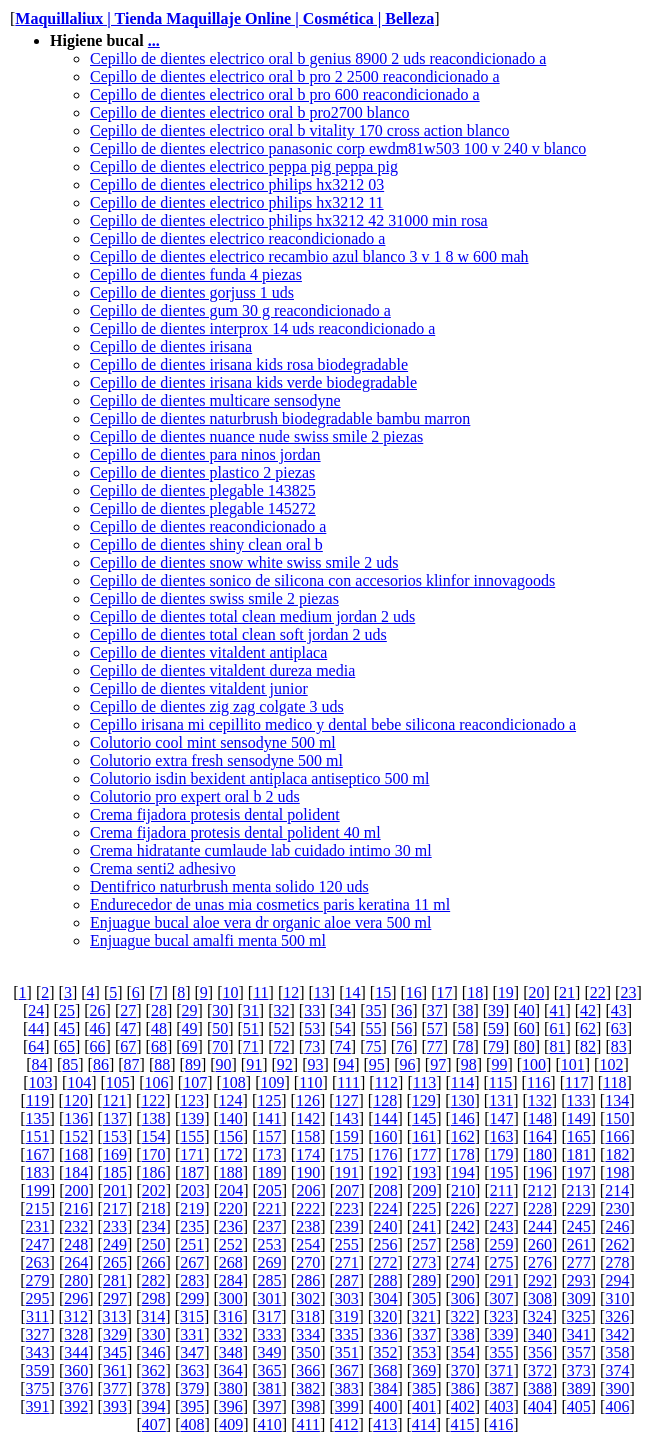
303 (347, 1298)
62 (588, 1028)
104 (79, 1082)
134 (617, 1100)
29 (190, 1010)
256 (385, 1244)
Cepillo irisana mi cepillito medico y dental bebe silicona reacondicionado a (333, 724)
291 (501, 1280)
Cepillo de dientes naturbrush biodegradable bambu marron (280, 418)
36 (404, 1010)
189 (270, 1172)
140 (231, 1118)
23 (628, 992)
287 (347, 1280)
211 (501, 1190)
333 (270, 1334)
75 (373, 1046)
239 (347, 1226)
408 (193, 1424)
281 (115, 1280)
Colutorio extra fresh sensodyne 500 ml (216, 760)
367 (347, 1370)
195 (501, 1172)
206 (308, 1190)
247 (38, 1244)
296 (76, 1298)
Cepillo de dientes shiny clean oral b (206, 544)
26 (98, 1010)
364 (231, 1370)
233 (115, 1226)
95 (377, 1064)
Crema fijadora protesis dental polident (215, 814)
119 (37, 1100)
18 (475, 992)
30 (220, 1010)
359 (38, 1370)
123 (192, 1100)
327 (38, 1334)
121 (115, 1100)
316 (231, 1316)
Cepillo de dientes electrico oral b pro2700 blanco (249, 112)
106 (157, 1082)
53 (312, 1028)
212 (540, 1190)
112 (386, 1082)
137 (115, 1118)
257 (424, 1244)
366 (308, 1370)
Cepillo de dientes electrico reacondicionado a (237, 238)
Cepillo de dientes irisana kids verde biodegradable (253, 382)
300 (231, 1298)
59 (496, 1028)
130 (463, 1100)
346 (154, 1352)
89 (193, 1064)
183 (38, 1172)
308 (540, 1298)
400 (385, 1406)
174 (308, 1154)
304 (385, 1298)
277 (579, 1262)
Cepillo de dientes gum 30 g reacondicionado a (240, 310)
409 (231, 1424)
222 (308, 1208)
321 (424, 1316)
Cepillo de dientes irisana (171, 346)
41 (557, 1010)
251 (192, 1244)
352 (385, 1352)
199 (38, 1190)
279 (38, 1280)
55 (373, 1028)
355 (501, 1352)
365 (270, 1370)
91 (254, 1064)
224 (385, 1208)
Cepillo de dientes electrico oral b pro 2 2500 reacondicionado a (295, 76)
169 (115, 1154)
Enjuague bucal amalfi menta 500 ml (208, 940)
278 (617, 1262)
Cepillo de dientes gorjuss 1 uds (192, 292)
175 (347, 1154)
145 (424, 1118)
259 (501, 1244)
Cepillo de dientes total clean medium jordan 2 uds (252, 616)
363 (192, 1370)
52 (282, 1028)
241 (424, 1226)
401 (424, 1406)
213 (578, 1190)
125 (269, 1100)
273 (424, 1262)
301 (270, 1298)
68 (159, 1046)
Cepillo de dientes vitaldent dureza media (222, 670)
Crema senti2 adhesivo (163, 868)
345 (115, 1352)
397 (270, 1406)
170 (154, 1154)
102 (611, 1064)
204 (231, 1190)
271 (347, 1262)
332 (231, 1334)
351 (347, 1352)
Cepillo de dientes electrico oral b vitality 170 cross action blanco (299, 130)
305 (424, 1298)
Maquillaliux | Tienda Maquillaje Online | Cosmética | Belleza (224, 18)
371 (501, 1370)
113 (424, 1082)
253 (270, 1244)
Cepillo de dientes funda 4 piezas (196, 274)
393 (115, 1406)
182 (617, 1154)
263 (38, 1262)
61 (557, 1028)
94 (346, 1064)
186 (154, 1172)
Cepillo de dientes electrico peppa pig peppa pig (244, 166)
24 (36, 1010)
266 (154, 1262)
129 (424, 1100)
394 (154, 1406)
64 (36, 1046)
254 (308, 1244)
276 (540, 1262)
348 (231, 1352)
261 (579, 1244)
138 (154, 1118)
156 (231, 1136)
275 (501, 1262)
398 (308, 1406)
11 (260, 992)
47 (128, 1028)
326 (617, 1316)
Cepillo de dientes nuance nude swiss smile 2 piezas (256, 436)
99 (499, 1064)
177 (424, 1154)
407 (154, 1424)
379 (192, 1388)
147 (501, 1118)
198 (617, 1172)
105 (118, 1082)
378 (154, 1388)
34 (343, 1010)
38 (465, 1010)
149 (579, 1118)
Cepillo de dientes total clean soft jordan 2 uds (238, 634)
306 (463, 1298)
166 (617, 1136)
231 (38, 1226)
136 (76, 1118)
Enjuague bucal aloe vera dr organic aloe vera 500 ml (260, 922)
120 (76, 1100)
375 (38, 1388)
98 (469, 1064)
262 (617, 1244)
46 (98, 1028)
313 (115, 1316)
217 (115, 1208)
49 (190, 1028)
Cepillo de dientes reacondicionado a (208, 526)
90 (224, 1064)
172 (231, 1154)
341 (579, 1334)
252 (231, 1244)
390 (617, 1388)
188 (231, 1172)
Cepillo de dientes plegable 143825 (203, 490)
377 (115, 1388)
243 (501, 1226)
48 (159, 1028)
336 (385, 1334)
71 (251, 1046)
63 (619, 1028)
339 (501, 1334)
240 (385, 1226)
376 (76, 1388)
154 (154, 1136)
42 (588, 1010)
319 (347, 1316)
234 (154, 1226)
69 (190, 1046)
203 (193, 1190)
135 (38, 1118)
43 (619, 1010)
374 (617, 1370)
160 (385, 1136)
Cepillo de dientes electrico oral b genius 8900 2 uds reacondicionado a (318, 58)
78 (465, 1046)
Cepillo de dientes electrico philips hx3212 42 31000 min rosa (289, 220)
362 (154, 1370)
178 (463, 1154)
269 (270, 1262)
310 (617, 1298)
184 (76, 1172)
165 (579, 1136)
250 (154, 1244)
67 (128, 1046)
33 (312, 1010)
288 (385, 1280)
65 (67, 1046)
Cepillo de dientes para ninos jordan (205, 454)
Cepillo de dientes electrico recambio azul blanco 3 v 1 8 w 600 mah (309, 256)
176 (385, 1154)
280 (76, 1280)
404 (540, 1406)
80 (527, 1046)
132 (540, 1100)
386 (463, 1388)
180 (540, 1154)
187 (192, 1172)
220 (231, 1208)
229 (579, 1208)
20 (536, 992)
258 (463, 1244)
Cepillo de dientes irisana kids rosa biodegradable (249, 364)
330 (154, 1334)
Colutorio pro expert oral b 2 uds (195, 796)
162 (463, 1136)
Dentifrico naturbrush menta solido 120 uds (229, 886)
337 (424, 1334)
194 (463, 1172)
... (154, 40)
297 (115, 1298)
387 (501, 1388)
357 (579, 1352)
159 (347, 1136)
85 (70, 1064)
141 (270, 1118)
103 (41, 1082)
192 (385, 1172)
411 (307, 1424)
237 (270, 1226)
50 (220, 1028)
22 (598, 992)
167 (38, 1154)
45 (67, 1028)
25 (67, 1010)
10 (230, 992)
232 (76, 1226)
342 (617, 1334)
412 (347, 1424)
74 (343, 1046)
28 (159, 1010)
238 (308, 1226)
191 (347, 1172)
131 (501, 1100)
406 (617, 1406)
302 (308, 1298)
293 (579, 1280)
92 (285, 1064)
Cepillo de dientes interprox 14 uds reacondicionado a (262, 328)
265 (115, 1262)
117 (576, 1082)
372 (540, 1370)
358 (617, 1352)
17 (444, 992)
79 (496, 1046)
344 (76, 1352)
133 (578, 1100)
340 (540, 1334)
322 (463, 1316)
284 (231, 1280)
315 (192, 1316)
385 (424, 1388)
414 (424, 1424)
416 (501, 1424)
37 (435, 1010)
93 (316, 1064)
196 (540, 1172)
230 (617, 1208)
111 (348, 1082)
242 (463, 1226)
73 (312, 1046)
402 (463, 1406)
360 (76, 1370)
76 (404, 1046)
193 (424, 1172)
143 (347, 1118)
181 (579, 1154)
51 (251, 1028)
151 (38, 1136)
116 (538, 1082)
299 (192, 1298)
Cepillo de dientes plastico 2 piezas (202, 472)
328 (76, 1334)
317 (269, 1316)
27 (128, 1010)
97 (438, 1064)
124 (231, 1100)
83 (619, 1046)
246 (617, 1226)
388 (540, 1388)
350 (308, 1352)
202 (154, 1190)
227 (501, 1208)
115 (500, 1082)
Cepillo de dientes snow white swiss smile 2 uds (244, 562)
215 (38, 1208)
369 (424, 1370)
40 (527, 1010)
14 (353, 992)
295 (38, 1298)
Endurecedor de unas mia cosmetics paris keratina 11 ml (270, 904)
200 (77, 1190)
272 (385, 1262)
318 (308, 1316)
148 (540, 1118)
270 (308, 1262)
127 (347, 1100)
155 (192, 1136)
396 (231, 1406)
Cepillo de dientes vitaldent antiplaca (208, 652)
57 (435, 1028)
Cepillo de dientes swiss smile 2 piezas (214, 598)
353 (424, 1352)
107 (195, 1082)
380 (231, 1388)
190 (308, 1172)
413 (385, 1424)
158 (308, 1136)
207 (347, 1190)
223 (347, 1208)
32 (282, 1010)
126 (308, 1100)
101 (573, 1064)
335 (347, 1334)
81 (557, 1046)
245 (579, 1226)
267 (192, 1262)
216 (76, 1208)
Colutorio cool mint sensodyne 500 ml (213, 742)
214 (617, 1190)
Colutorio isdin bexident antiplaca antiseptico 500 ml (260, 778)
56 (404, 1028)
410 (270, 1424)
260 (540, 1244)
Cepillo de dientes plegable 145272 (203, 508)
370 (463, 1370)
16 (414, 992)
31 (251, 1010)
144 (385, 1118)
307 (501, 1298)
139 (192, 1118)
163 (501, 1136)
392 (76, 1406)
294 (617, 1280)
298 (154, 1298)
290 (463, 1280)
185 (115, 1172)
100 (534, 1064)
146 (463, 1118)
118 (614, 1082)
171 (192, 1154)
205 (270, 1190)
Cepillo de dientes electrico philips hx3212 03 (237, 184)
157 (270, 1136)
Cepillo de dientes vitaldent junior (199, 688)
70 (220, 1046)
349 (270, 1352)
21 (567, 992)
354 (463, 1352)
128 (385, 1100)
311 (37, 1316)
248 (76, 1244)
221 (270, 1208)
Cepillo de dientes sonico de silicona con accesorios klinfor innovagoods (322, 580)
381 (270, 1388)
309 (579, 1298)
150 (617, 1118)
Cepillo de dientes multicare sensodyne (215, 400)
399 (347, 1406)
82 (588, 1046)
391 (38, 1406)
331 (192, 1334)
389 (579, 1388)
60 (527, 1028)
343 (38, 1352)
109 (272, 1082)
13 (322, 992)
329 (115, 1334)
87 (132, 1064)
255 (347, 1244)
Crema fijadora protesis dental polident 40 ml (235, 832)
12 (291, 992)
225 (424, 1208)
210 (463, 1190)
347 (192, 1352)
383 (347, 1388)
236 (231, 1226)
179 (501, 1154)
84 (40, 1064)
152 (76, 1136)
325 (578, 1316)
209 (424, 1190)
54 (343, 1028)
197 (579, 1172)
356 (540, 1352)
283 (192, 1280)
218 (154, 1208)
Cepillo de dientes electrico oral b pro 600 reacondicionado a (285, 94)
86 (101, 1064)
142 (308, 1118)
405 (579, 1406)
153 (115, 1136)
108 (234, 1082)
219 (192, 1208)
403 (501, 1406)
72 (282, 1046)
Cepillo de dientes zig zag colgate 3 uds (217, 706)
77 (435, 1046)
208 (386, 1190)
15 (383, 992)
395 (192, 1406)
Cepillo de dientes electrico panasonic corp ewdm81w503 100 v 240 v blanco (338, 148)
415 (463, 1424)
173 (270, 1154)
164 (540, 1136)
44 (36, 1028)
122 (153, 1100)
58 (465, 1028)
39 (496, 1010)
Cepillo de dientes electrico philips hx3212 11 (237, 202)
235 (192, 1226)
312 (76, 1316)
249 (115, 1244)
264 (76, 1262)
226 (463, 1208)
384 (385, 1388)
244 (540, 1226)
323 (501, 1316)
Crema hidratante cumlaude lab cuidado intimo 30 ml (261, 850)
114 (462, 1082)
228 (540, 1208)
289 (424, 1280)
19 (506, 992)
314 (153, 1316)
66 (98, 1046)
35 (373, 1010)
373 (579, 1370)
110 (310, 1082)
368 (385, 1370)
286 (308, 1280)
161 (424, 1136)
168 (76, 1154)
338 (463, 1334)
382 (308, 1388)
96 (407, 1064)
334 (308, 1334)
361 (115, 1370)
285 (270, 1280)
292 (540, 1280)
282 (154, 1280)
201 (115, 1190)
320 (385, 1316)
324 (540, 1316)
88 (162, 1064)
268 (231, 1262)
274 (463, 1262)
